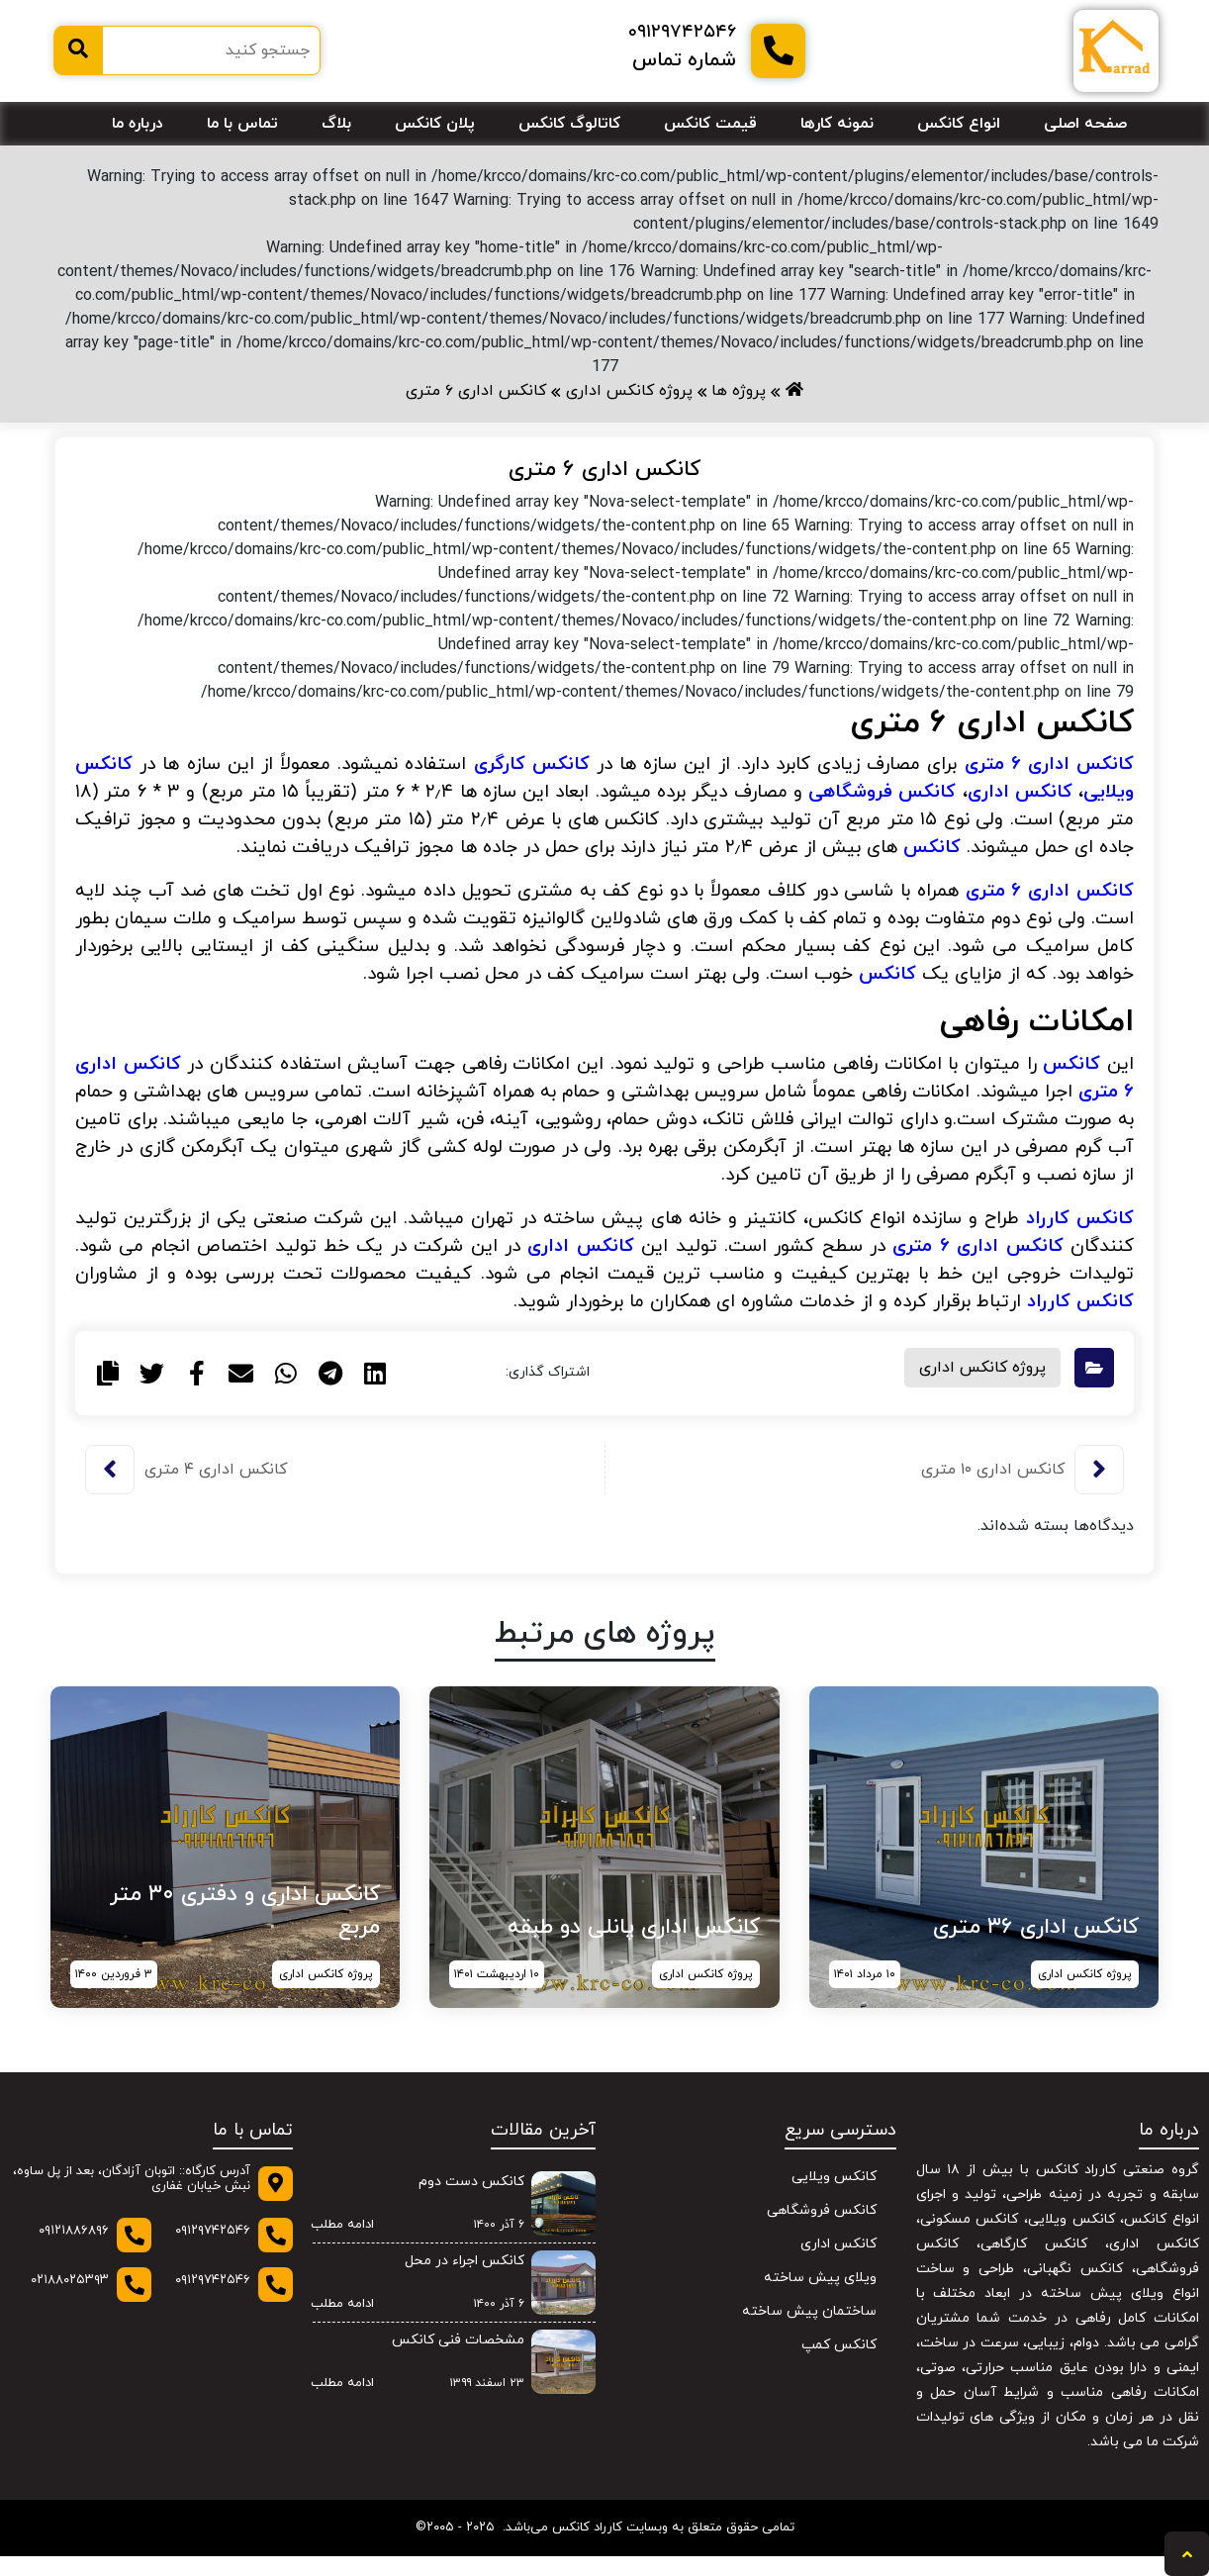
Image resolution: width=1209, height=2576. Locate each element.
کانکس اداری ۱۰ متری (993, 1469)
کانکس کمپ (839, 2345)
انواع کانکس (958, 124)
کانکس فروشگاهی (822, 2210)
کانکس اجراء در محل (464, 2260)
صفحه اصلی (1085, 124)
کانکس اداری (580, 1246)
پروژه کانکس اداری (982, 1368)
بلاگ (336, 124)
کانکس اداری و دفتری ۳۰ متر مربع (245, 1911)
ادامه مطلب (336, 2226)
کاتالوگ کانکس (569, 124)
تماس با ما (242, 124)
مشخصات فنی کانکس (458, 2340)
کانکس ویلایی (834, 2176)
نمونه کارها (837, 124)
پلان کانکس (435, 124)
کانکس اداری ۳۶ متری (1036, 1927)
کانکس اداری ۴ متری (215, 1469)
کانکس (932, 847)
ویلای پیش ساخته (820, 2277)
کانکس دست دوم (471, 2181)
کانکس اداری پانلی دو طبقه (634, 1927)
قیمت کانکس (710, 124)
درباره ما (137, 124)
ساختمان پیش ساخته (809, 2311)
